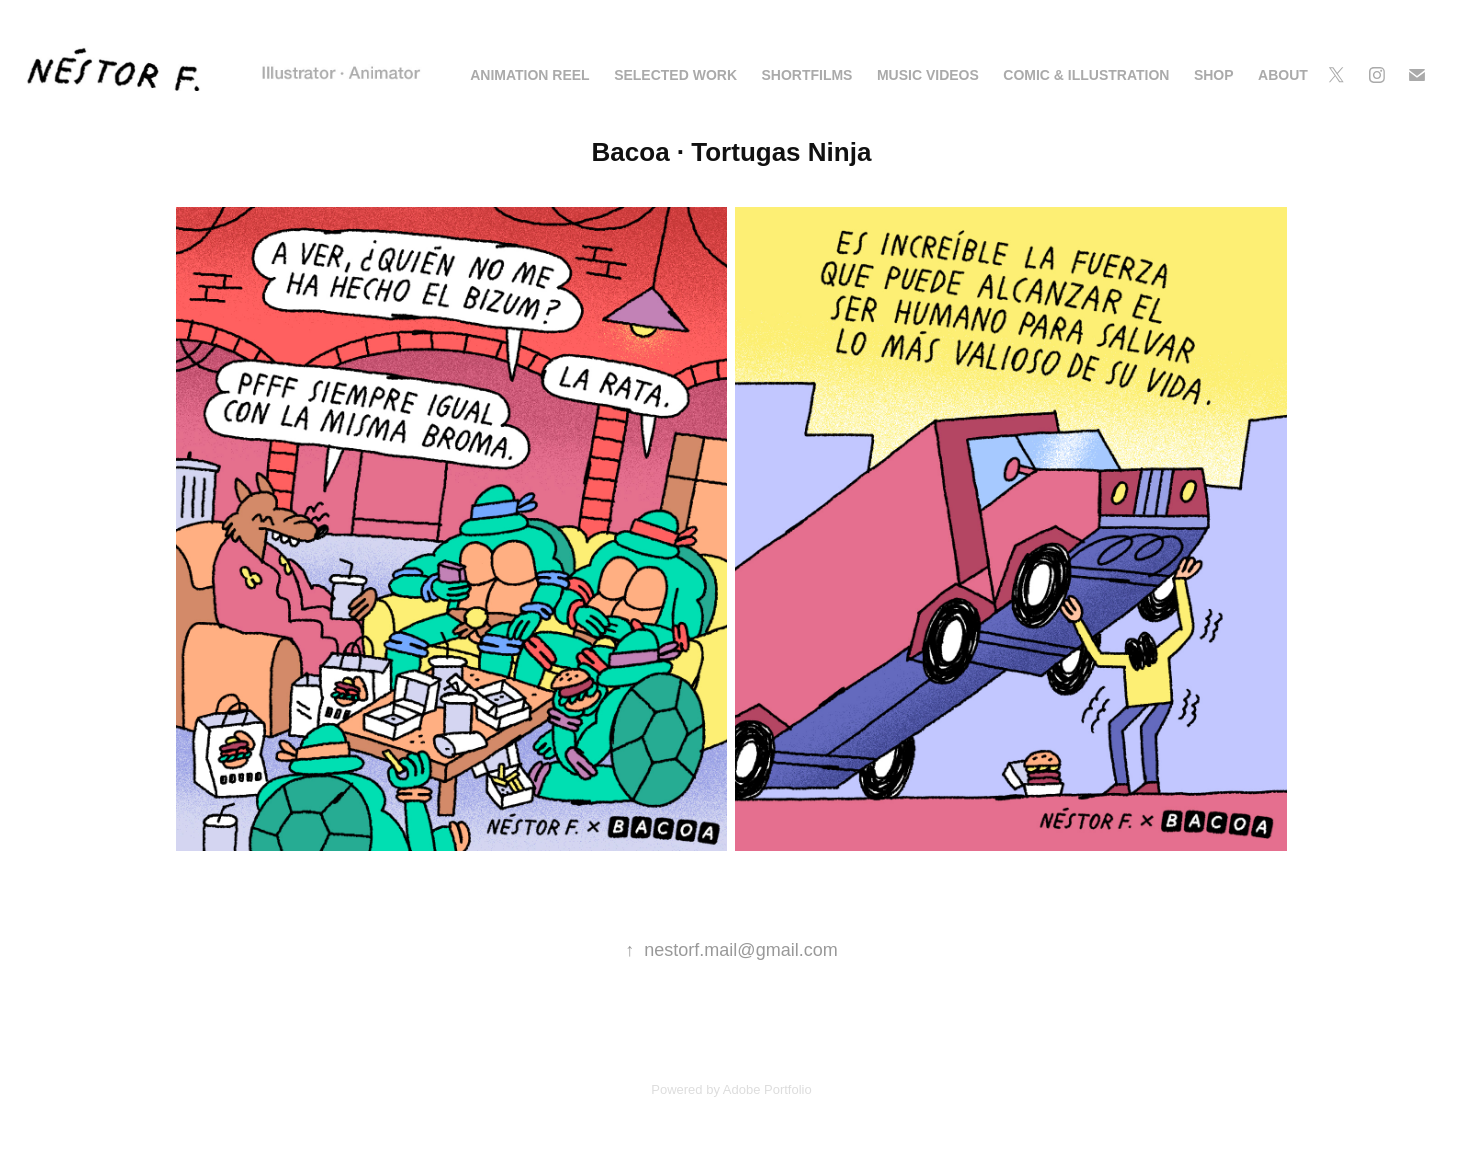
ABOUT (1283, 75)
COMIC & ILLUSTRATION (1086, 75)
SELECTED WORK (675, 75)
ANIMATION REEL (530, 75)
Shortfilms (806, 75)
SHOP (1214, 75)
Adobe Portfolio (767, 1089)
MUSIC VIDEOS (928, 75)
